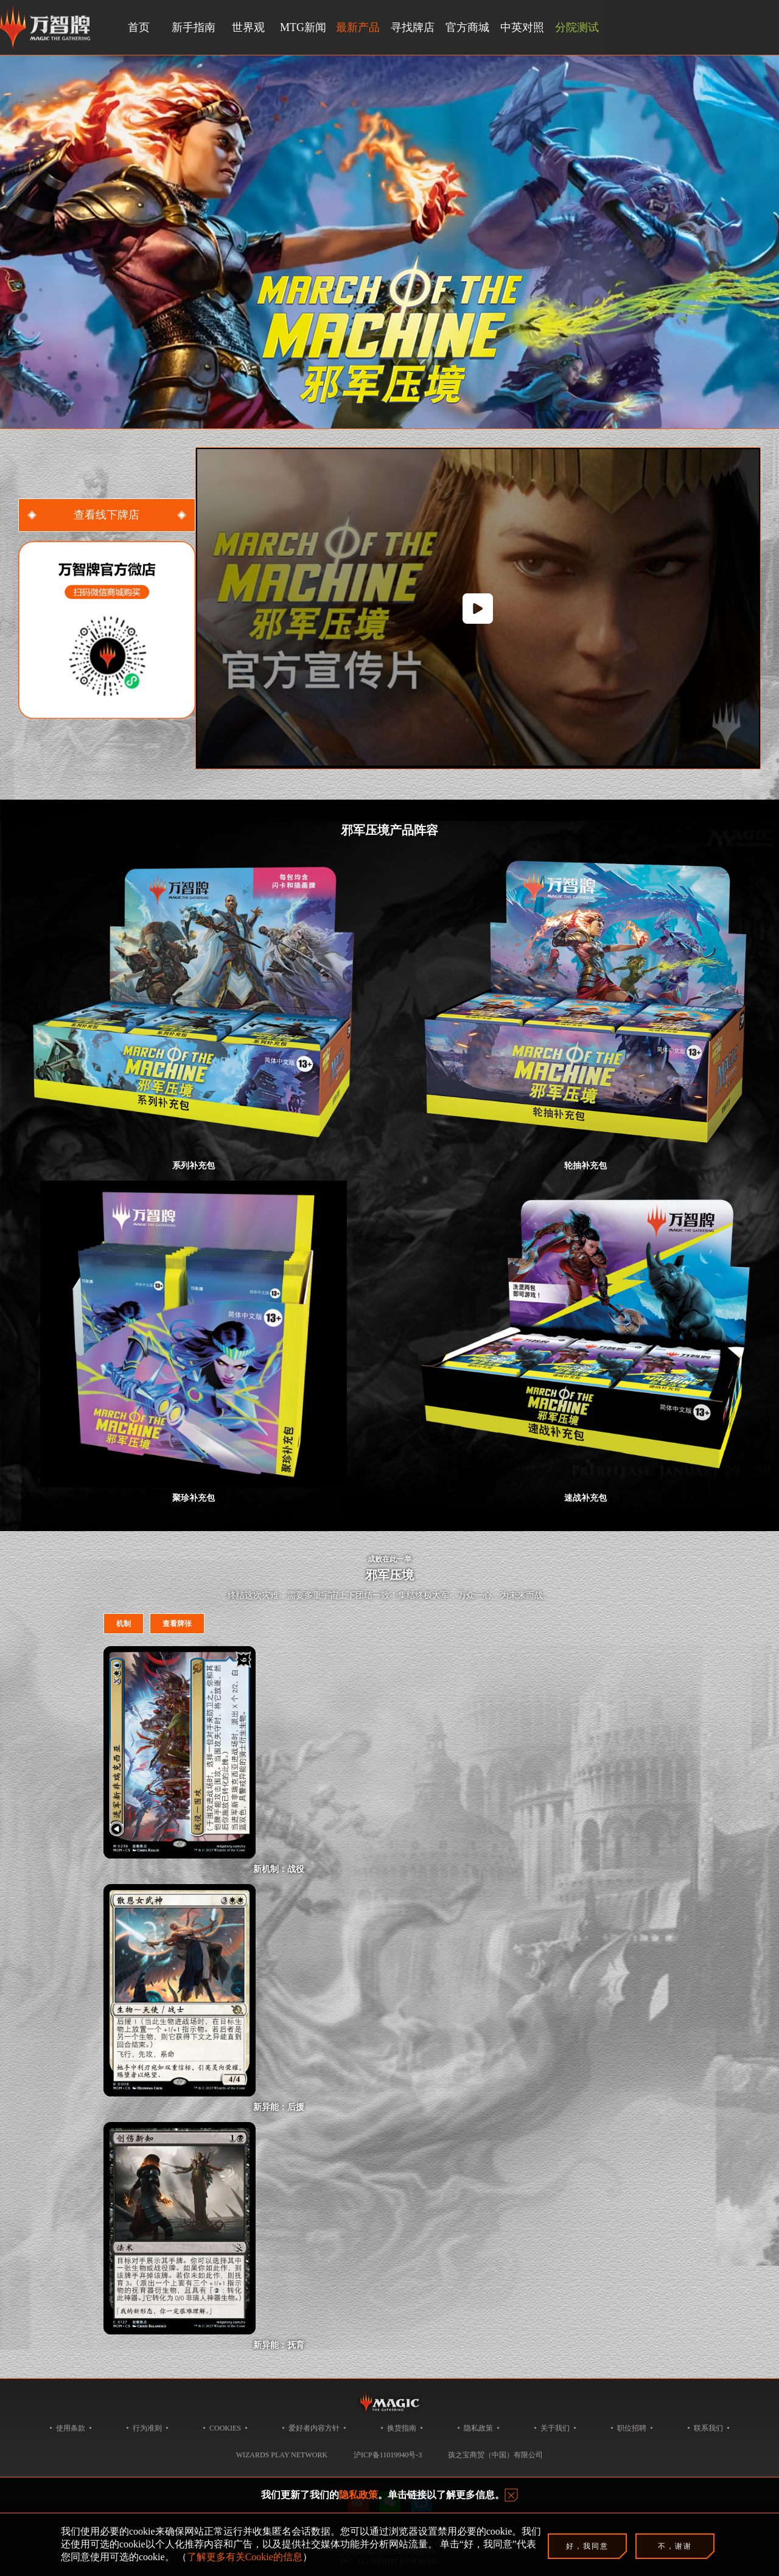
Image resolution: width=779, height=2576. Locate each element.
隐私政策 (478, 2428)
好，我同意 (587, 2546)
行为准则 (147, 2428)
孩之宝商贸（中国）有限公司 (495, 2455)
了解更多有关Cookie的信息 (244, 2557)
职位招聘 (631, 2428)
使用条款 (70, 2428)
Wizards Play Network (281, 2455)
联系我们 (708, 2428)
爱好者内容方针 (314, 2428)
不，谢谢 (675, 2546)
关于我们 (555, 2428)
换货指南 (401, 2428)
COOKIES (225, 2428)
